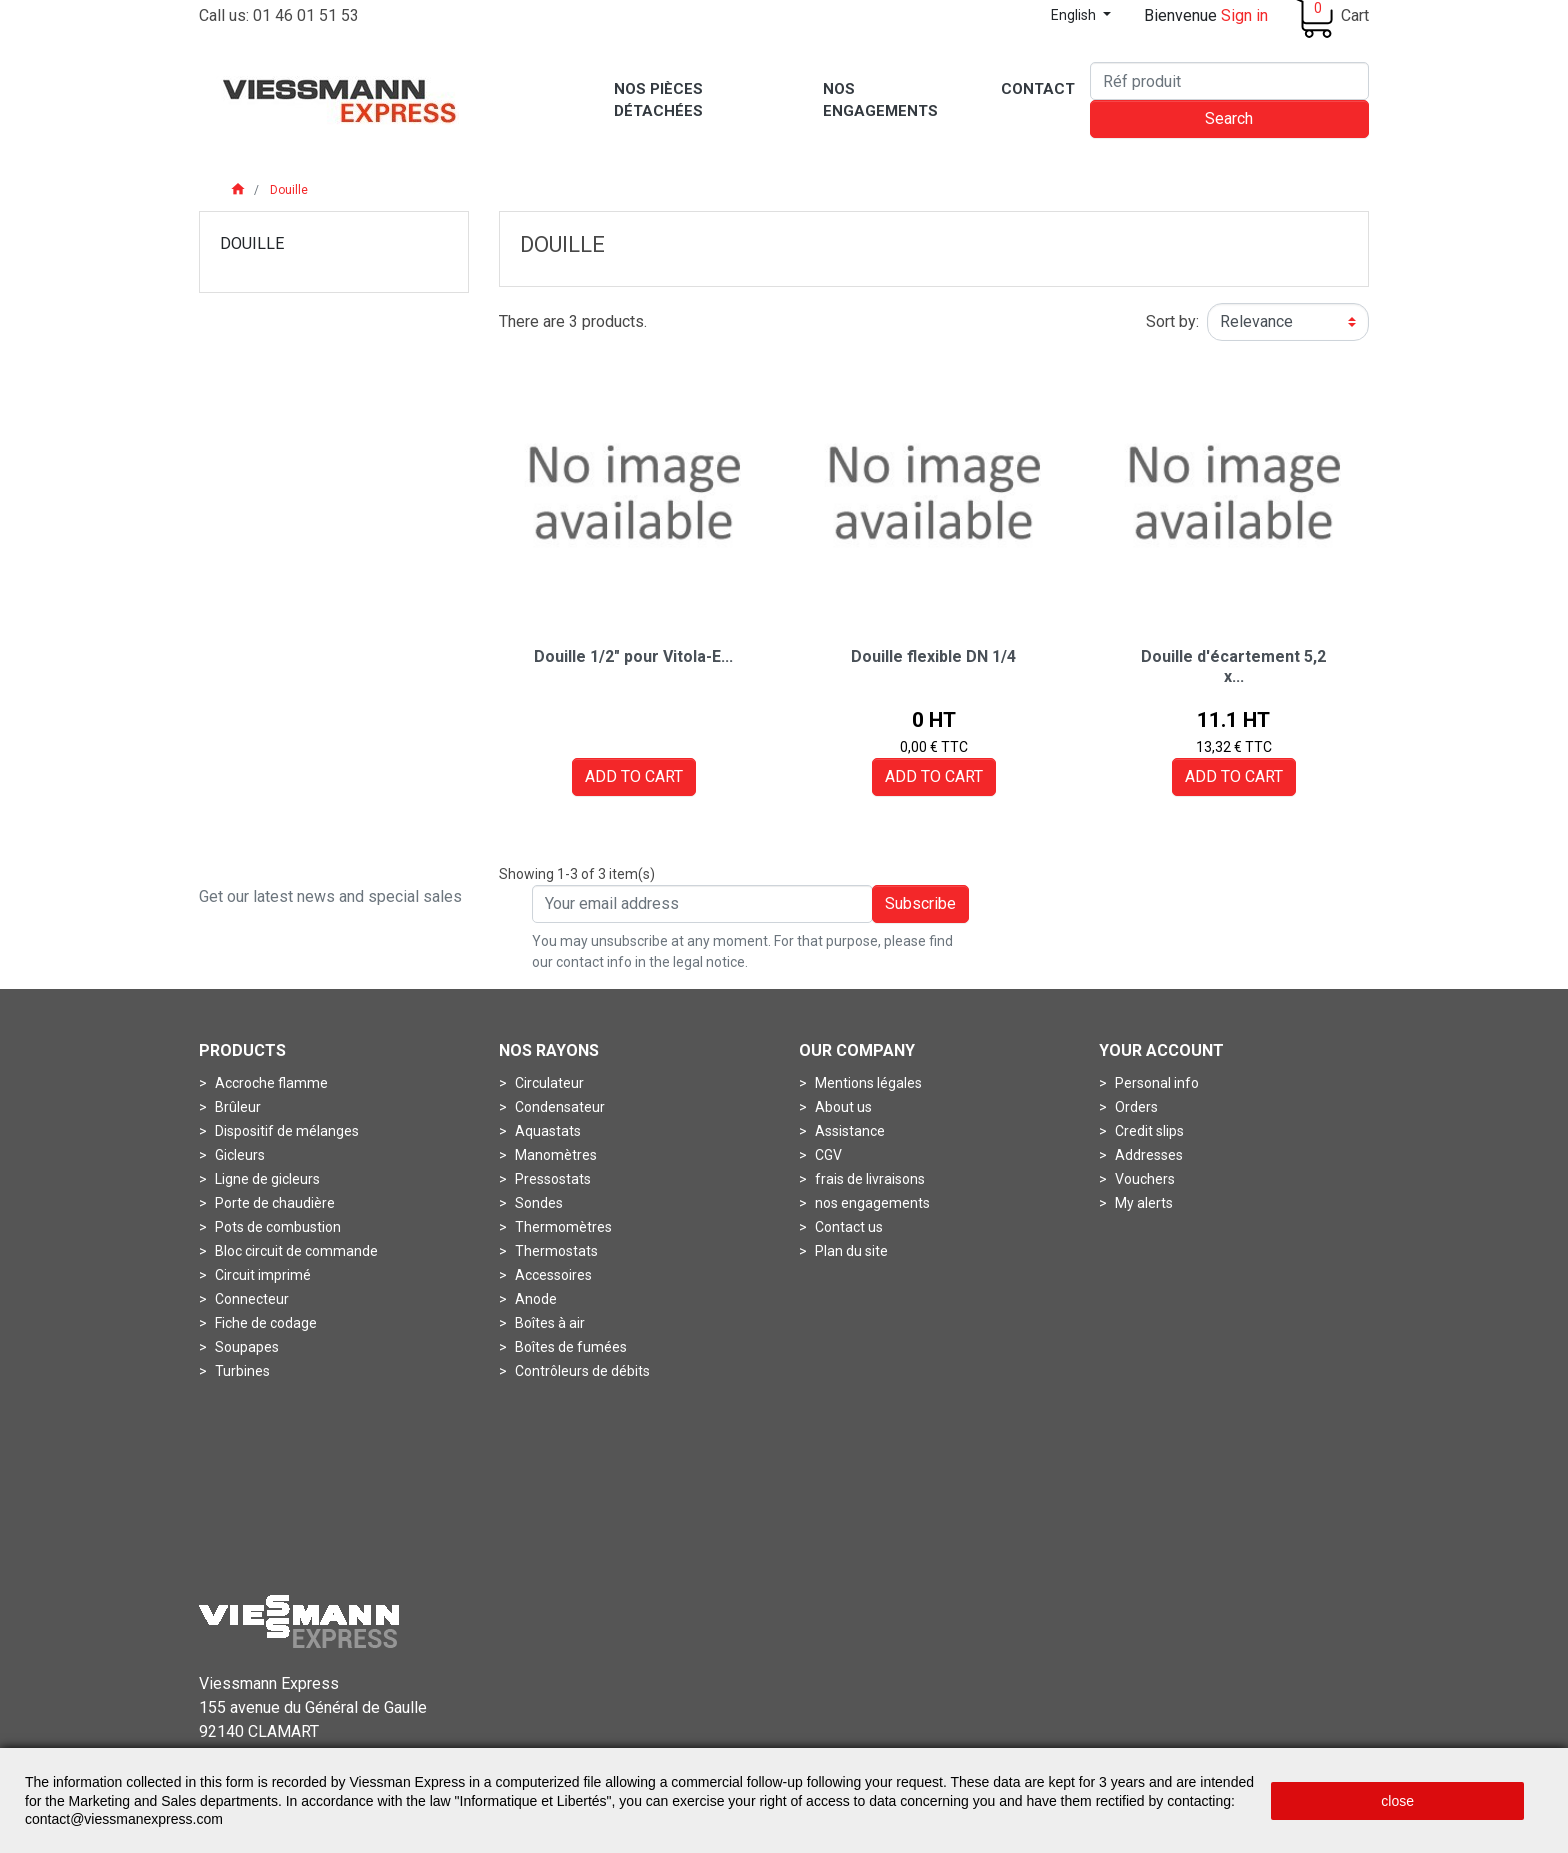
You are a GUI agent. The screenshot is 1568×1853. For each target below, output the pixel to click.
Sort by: (1172, 321)
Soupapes (245, 1347)
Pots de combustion (276, 1227)
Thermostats (555, 1251)
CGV (827, 1155)
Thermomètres (562, 1227)
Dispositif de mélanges (285, 1131)
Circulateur (548, 1083)
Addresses (1147, 1155)
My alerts (1142, 1203)
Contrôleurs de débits (581, 1371)
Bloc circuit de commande (295, 1251)
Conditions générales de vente (896, 1733)
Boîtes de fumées (569, 1347)
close (1397, 1801)
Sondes (537, 1203)
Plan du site (850, 1251)
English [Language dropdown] (1075, 15)
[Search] (1229, 81)
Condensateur (558, 1107)
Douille (252, 243)
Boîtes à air (548, 1323)
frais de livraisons (868, 1179)
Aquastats (546, 1131)
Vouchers (1143, 1179)
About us (842, 1107)
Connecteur (250, 1299)
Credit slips (1148, 1131)
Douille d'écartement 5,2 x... (1233, 666)
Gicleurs (238, 1155)
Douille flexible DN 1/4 (933, 656)
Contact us (847, 1227)
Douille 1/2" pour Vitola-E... (633, 656)
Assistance (848, 1131)
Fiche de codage (264, 1323)
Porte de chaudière (273, 1203)
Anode (534, 1299)
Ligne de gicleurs (266, 1179)
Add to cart (634, 776)
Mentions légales (867, 1083)
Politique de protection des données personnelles (1193, 1733)
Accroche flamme (270, 1083)
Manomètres (554, 1155)
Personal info (1155, 1083)
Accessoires (552, 1275)
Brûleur (236, 1107)
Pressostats (551, 1179)
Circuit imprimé (261, 1275)
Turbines (241, 1371)
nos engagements (871, 1203)
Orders (1135, 1107)
